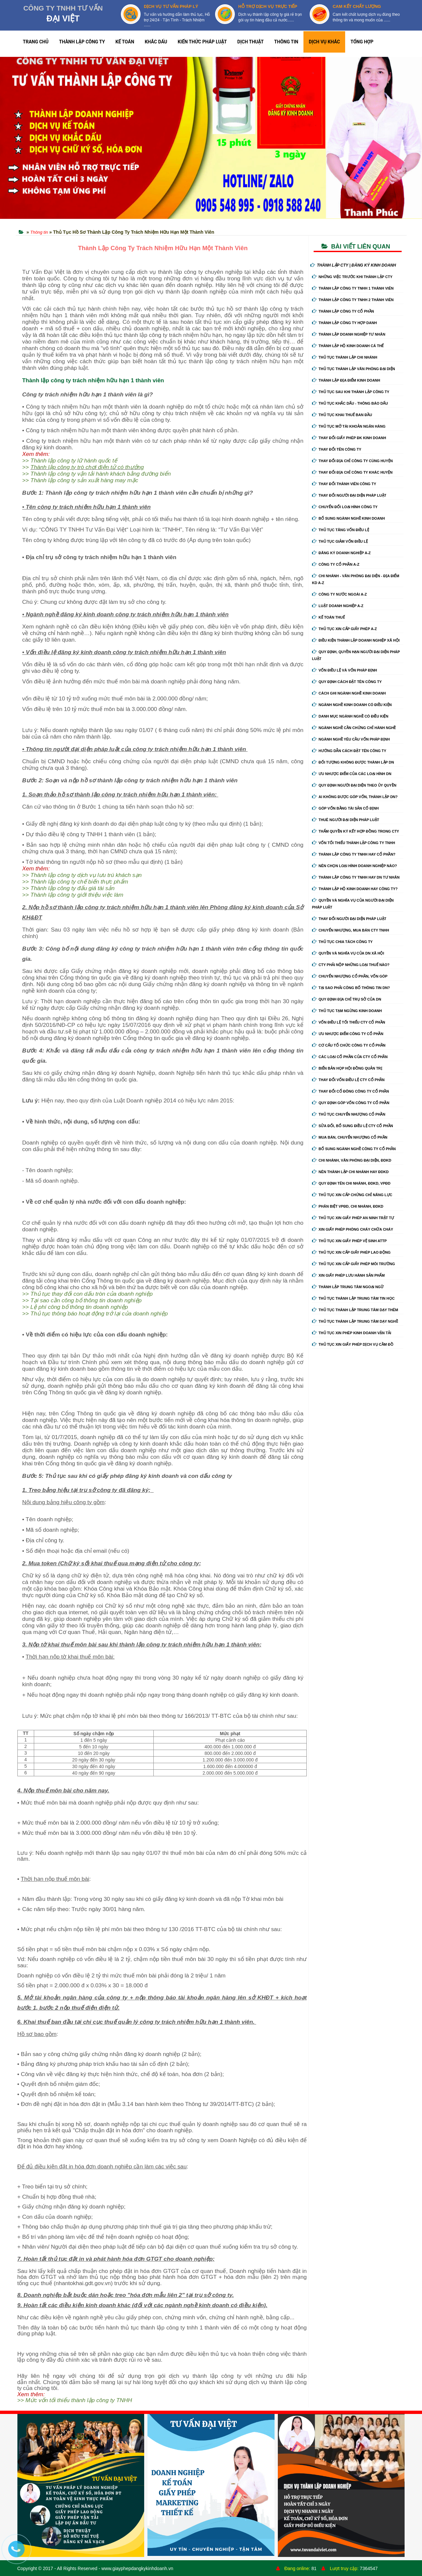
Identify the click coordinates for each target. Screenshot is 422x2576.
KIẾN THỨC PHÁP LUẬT (202, 41)
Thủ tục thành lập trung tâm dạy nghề (355, 1321)
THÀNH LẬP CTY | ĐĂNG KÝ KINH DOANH (353, 265)
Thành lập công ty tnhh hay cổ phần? (353, 854)
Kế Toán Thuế (328, 617)
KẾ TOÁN (124, 41)
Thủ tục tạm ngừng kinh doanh (347, 1011)
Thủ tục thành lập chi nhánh (344, 357)
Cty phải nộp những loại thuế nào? (350, 965)
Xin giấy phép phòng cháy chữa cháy (352, 1229)
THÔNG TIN (286, 41)
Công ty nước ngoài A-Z (339, 594)
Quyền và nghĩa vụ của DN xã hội (348, 953)
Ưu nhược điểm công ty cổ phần (347, 1034)
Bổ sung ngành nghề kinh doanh (348, 518)
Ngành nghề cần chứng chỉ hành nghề (354, 728)
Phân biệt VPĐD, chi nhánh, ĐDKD (347, 1206)
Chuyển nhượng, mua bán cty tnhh (350, 930)
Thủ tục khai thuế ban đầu (342, 415)
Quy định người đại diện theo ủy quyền (354, 785)
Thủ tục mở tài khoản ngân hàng (349, 426)
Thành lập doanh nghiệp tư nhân (348, 334)
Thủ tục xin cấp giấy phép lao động (351, 1252)
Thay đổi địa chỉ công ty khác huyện (352, 472)
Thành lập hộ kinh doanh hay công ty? (355, 889)
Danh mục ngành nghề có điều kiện (350, 716)
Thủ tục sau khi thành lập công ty (350, 392)
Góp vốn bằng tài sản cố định (345, 808)
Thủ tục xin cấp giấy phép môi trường (353, 1264)
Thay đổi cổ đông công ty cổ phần (350, 1091)
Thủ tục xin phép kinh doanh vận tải (351, 1333)
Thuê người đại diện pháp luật (345, 820)
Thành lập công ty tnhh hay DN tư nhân (356, 877)
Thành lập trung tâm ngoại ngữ (348, 1287)
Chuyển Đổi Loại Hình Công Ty (345, 507)
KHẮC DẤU (156, 41)
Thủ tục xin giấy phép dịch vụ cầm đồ (352, 1344)
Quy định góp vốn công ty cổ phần (350, 1103)
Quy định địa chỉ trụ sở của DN (346, 999)
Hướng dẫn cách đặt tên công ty (349, 751)
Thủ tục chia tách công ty (342, 942)
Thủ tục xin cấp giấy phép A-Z (344, 629)
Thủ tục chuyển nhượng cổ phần (348, 1114)
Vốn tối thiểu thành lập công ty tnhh (353, 843)
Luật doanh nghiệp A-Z (337, 606)
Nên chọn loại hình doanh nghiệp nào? (354, 866)
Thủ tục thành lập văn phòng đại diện (353, 369)
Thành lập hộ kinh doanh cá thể (348, 346)
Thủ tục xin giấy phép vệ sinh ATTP (349, 1241)
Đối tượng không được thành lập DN (353, 762)
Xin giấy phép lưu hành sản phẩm (348, 1275)
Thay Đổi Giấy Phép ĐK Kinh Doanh (349, 438)
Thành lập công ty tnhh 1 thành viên (352, 288)
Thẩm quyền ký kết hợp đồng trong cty (355, 831)
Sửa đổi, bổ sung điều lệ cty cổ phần (352, 1126)
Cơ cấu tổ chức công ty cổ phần (349, 1045)
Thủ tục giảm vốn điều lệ (340, 541)
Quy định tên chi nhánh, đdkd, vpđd (351, 1183)
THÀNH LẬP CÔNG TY (82, 41)
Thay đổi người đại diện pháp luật (349, 495)
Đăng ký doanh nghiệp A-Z (341, 553)
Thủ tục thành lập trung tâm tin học (353, 1298)
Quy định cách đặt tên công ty (347, 682)
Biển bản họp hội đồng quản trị (347, 1068)
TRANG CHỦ (36, 41)
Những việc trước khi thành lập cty (352, 277)
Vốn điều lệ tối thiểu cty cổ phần (348, 1022)
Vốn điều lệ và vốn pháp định (344, 670)
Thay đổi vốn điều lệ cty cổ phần (348, 1080)
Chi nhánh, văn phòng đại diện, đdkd (351, 1160)
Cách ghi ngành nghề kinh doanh (349, 693)
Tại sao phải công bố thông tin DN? (351, 988)
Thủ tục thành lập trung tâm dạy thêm (355, 1310)
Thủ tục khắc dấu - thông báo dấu (350, 403)
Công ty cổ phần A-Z (335, 564)
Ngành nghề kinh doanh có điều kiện (352, 705)
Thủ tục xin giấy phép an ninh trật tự (353, 1218)
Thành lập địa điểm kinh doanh (346, 380)
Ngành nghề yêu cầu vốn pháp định (351, 739)
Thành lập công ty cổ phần (343, 311)
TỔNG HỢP (361, 41)
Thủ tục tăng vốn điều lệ (340, 530)
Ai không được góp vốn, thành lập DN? (355, 797)
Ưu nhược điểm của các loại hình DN (351, 774)
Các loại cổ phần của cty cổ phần (350, 1057)
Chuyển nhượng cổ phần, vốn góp (350, 976)
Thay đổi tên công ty (336, 449)
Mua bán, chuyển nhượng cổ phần (349, 1137)
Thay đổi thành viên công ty (344, 484)
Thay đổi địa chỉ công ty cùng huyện (352, 461)
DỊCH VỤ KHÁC (324, 41)
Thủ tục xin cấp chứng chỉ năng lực (352, 1195)
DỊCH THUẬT (250, 41)
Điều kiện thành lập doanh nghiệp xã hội (356, 640)
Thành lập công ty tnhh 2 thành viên (352, 300)
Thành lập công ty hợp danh (344, 323)
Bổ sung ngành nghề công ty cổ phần (354, 1149)
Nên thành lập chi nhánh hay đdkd (350, 1172)
